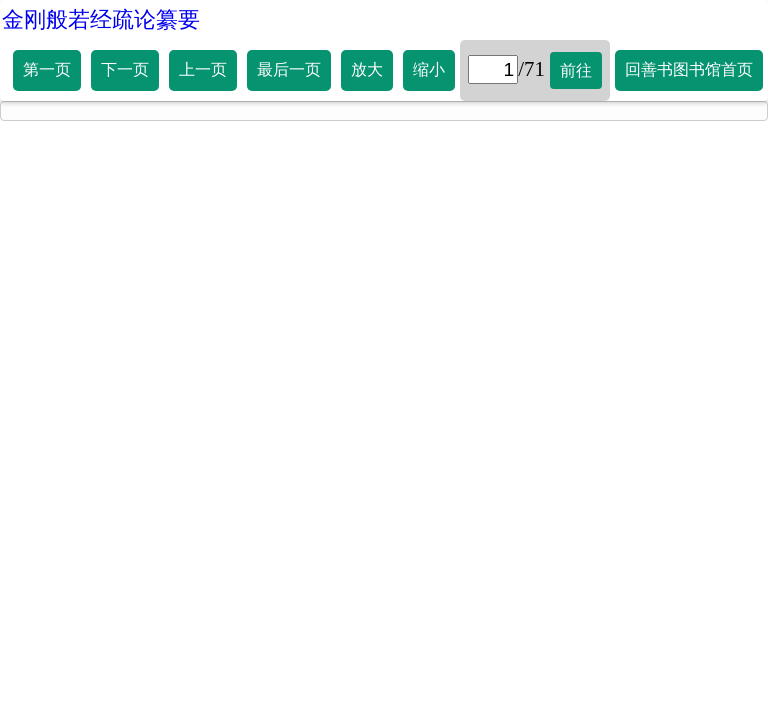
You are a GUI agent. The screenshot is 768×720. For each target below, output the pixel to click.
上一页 (203, 69)
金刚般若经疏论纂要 (101, 19)
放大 (367, 69)
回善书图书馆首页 (689, 69)
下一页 (125, 69)
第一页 (47, 69)
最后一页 (289, 69)
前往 (576, 70)
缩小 (429, 69)
